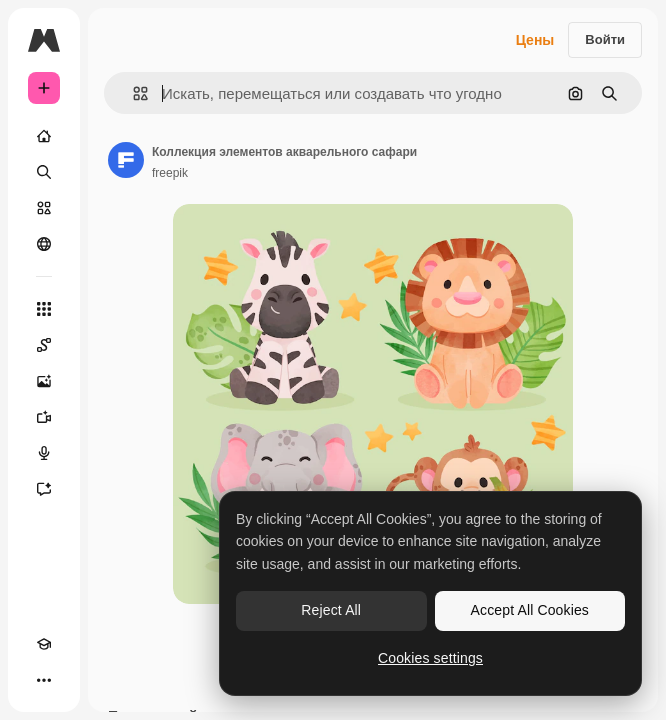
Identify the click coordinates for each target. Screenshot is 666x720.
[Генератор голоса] (44, 453)
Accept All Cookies (530, 610)
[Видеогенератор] (44, 417)
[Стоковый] (44, 208)
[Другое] (44, 680)
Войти (605, 39)
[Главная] (44, 136)
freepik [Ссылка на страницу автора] (170, 173)
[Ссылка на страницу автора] (126, 160)
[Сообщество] (44, 244)
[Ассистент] (44, 489)
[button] (132, 93)
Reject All (331, 610)
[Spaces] (44, 345)
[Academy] (44, 644)
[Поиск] (44, 172)
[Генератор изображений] (44, 381)
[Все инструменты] (44, 309)
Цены (535, 40)
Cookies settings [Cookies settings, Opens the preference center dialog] (430, 658)
